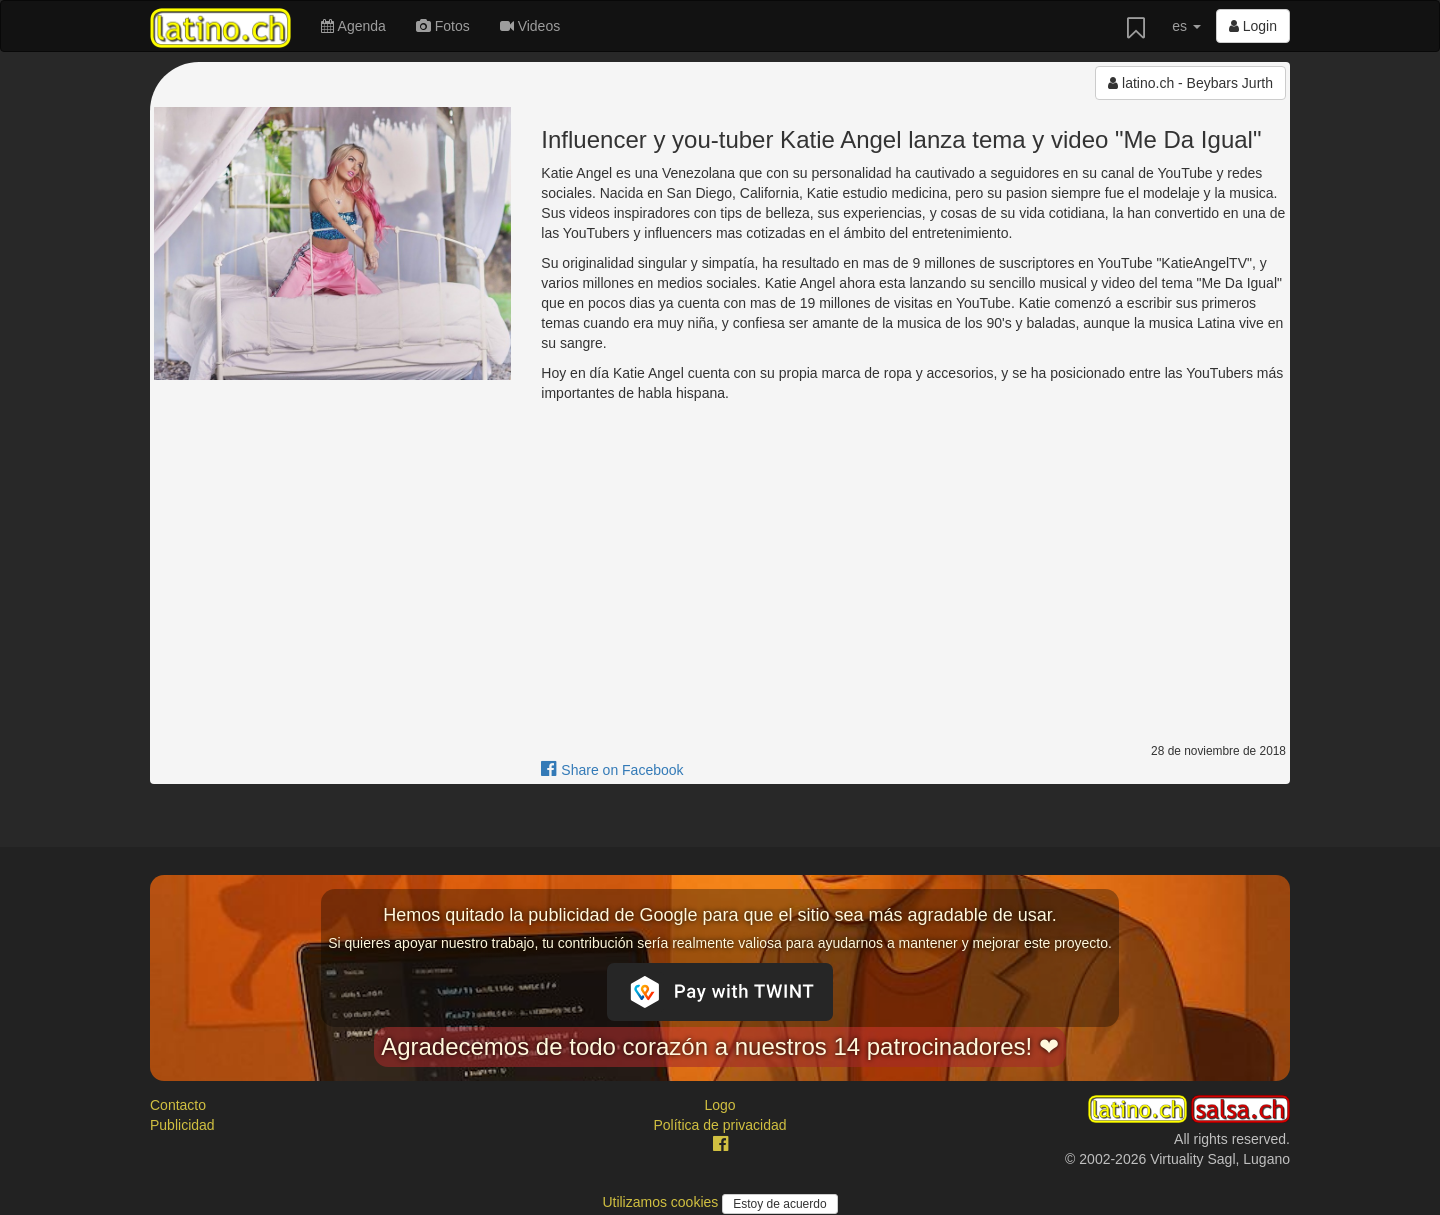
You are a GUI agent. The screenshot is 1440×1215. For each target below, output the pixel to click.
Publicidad (182, 1125)
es (1186, 26)
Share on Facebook (612, 770)
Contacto (178, 1105)
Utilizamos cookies (662, 1202)
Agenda (353, 26)
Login (1253, 26)
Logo (719, 1105)
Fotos (443, 26)
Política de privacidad (719, 1125)
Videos (530, 26)
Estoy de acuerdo (779, 1204)
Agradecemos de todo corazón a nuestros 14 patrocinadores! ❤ (720, 1046)
